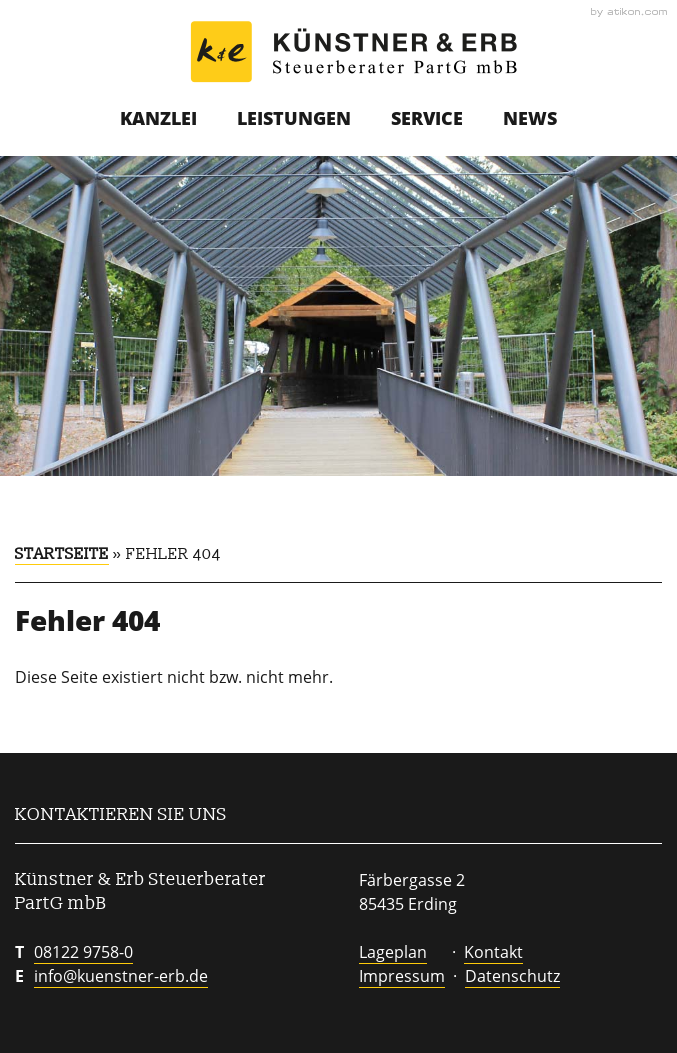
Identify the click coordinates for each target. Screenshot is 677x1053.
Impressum (402, 976)
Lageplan (393, 952)
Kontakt (493, 952)
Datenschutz (512, 976)
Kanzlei (158, 118)
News (530, 118)
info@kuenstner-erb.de (121, 976)
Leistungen (294, 118)
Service (427, 118)
